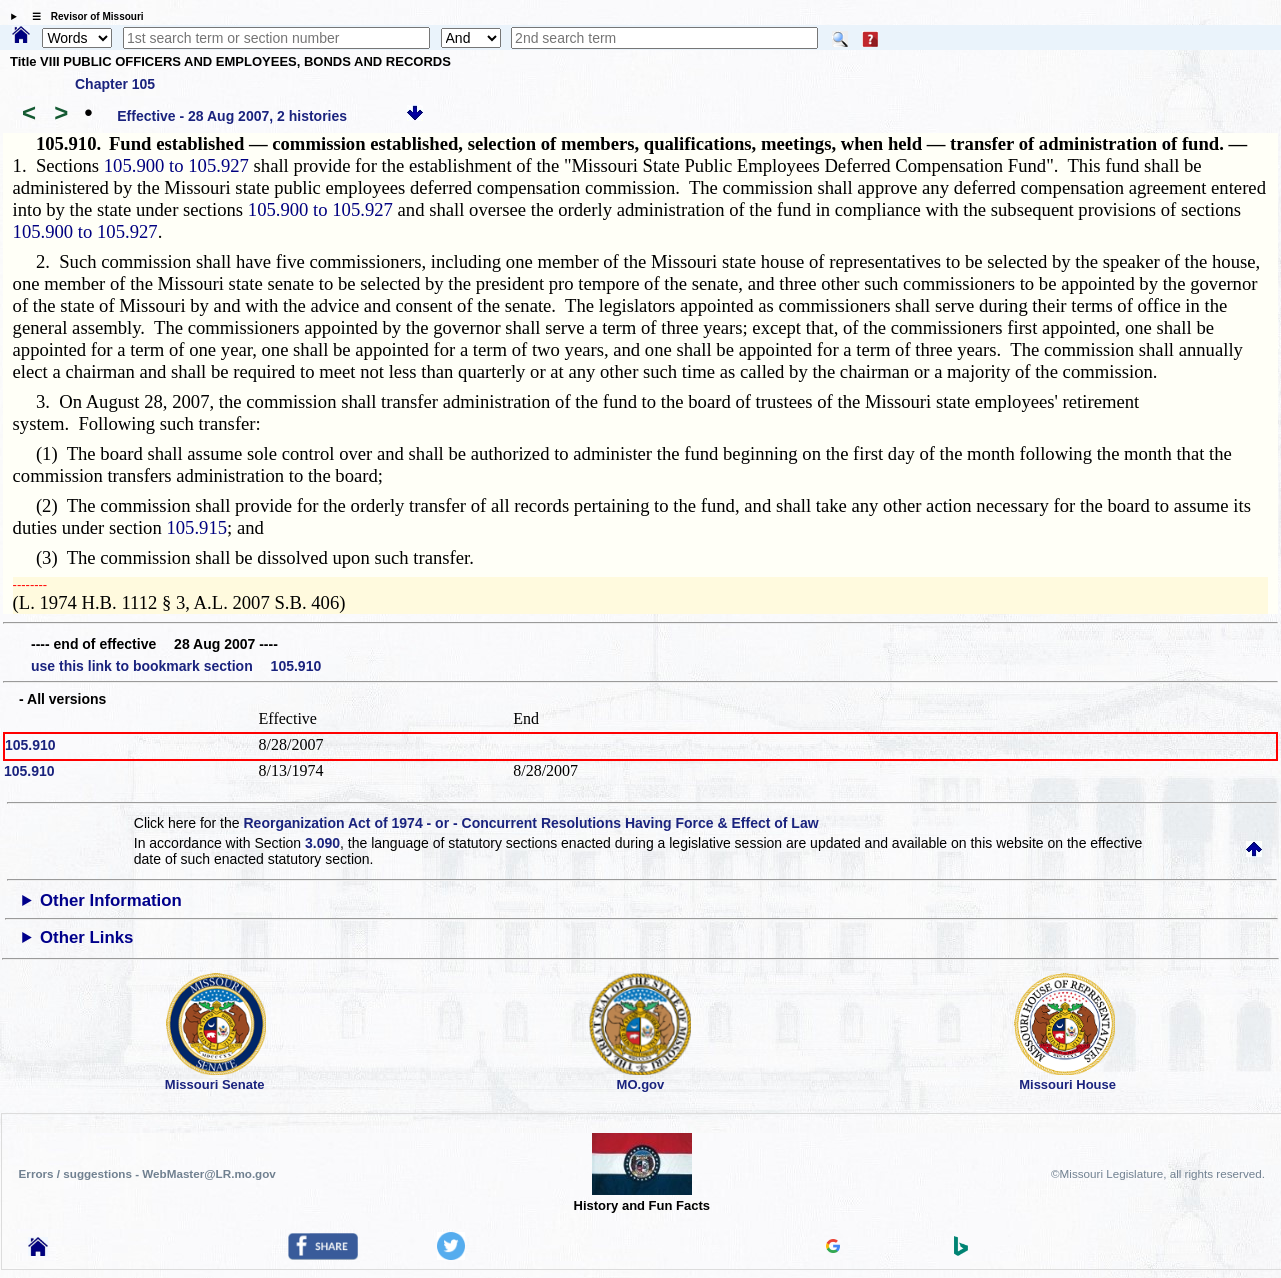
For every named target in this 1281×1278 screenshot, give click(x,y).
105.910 (30, 745)
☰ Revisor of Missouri (83, 16)
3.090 (322, 843)
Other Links (86, 937)
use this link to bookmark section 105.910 (176, 666)
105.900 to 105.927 (176, 165)
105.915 (196, 527)
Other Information (111, 900)
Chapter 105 (115, 84)
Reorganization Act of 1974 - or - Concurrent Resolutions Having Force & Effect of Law (530, 823)
